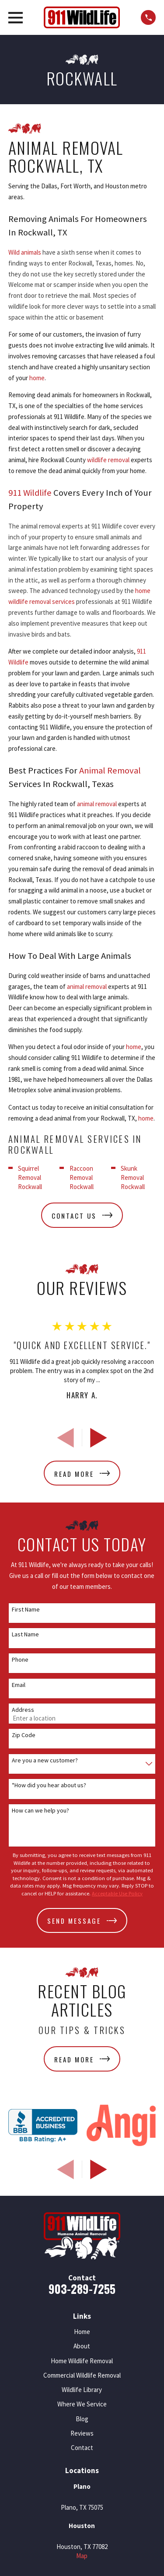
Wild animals (24, 252)
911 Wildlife (30, 492)
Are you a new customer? (45, 1760)
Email (18, 1685)
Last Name (25, 1634)
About (81, 2346)
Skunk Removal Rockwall (133, 1177)
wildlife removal (108, 460)
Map (81, 2556)
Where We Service (82, 2404)
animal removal (97, 804)
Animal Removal (110, 770)
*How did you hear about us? (49, 1785)
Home (82, 2331)
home (37, 378)
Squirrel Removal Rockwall (30, 1177)
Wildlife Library (82, 2389)
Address (23, 1710)
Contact (82, 2447)
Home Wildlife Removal (82, 2361)
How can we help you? (40, 1810)
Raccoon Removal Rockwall (82, 1177)
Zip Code (23, 1735)
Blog (82, 2419)
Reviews (82, 2433)
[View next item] (98, 1438)
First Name (26, 1609)
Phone (20, 1659)
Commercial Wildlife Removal (82, 2375)
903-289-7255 (82, 2288)
